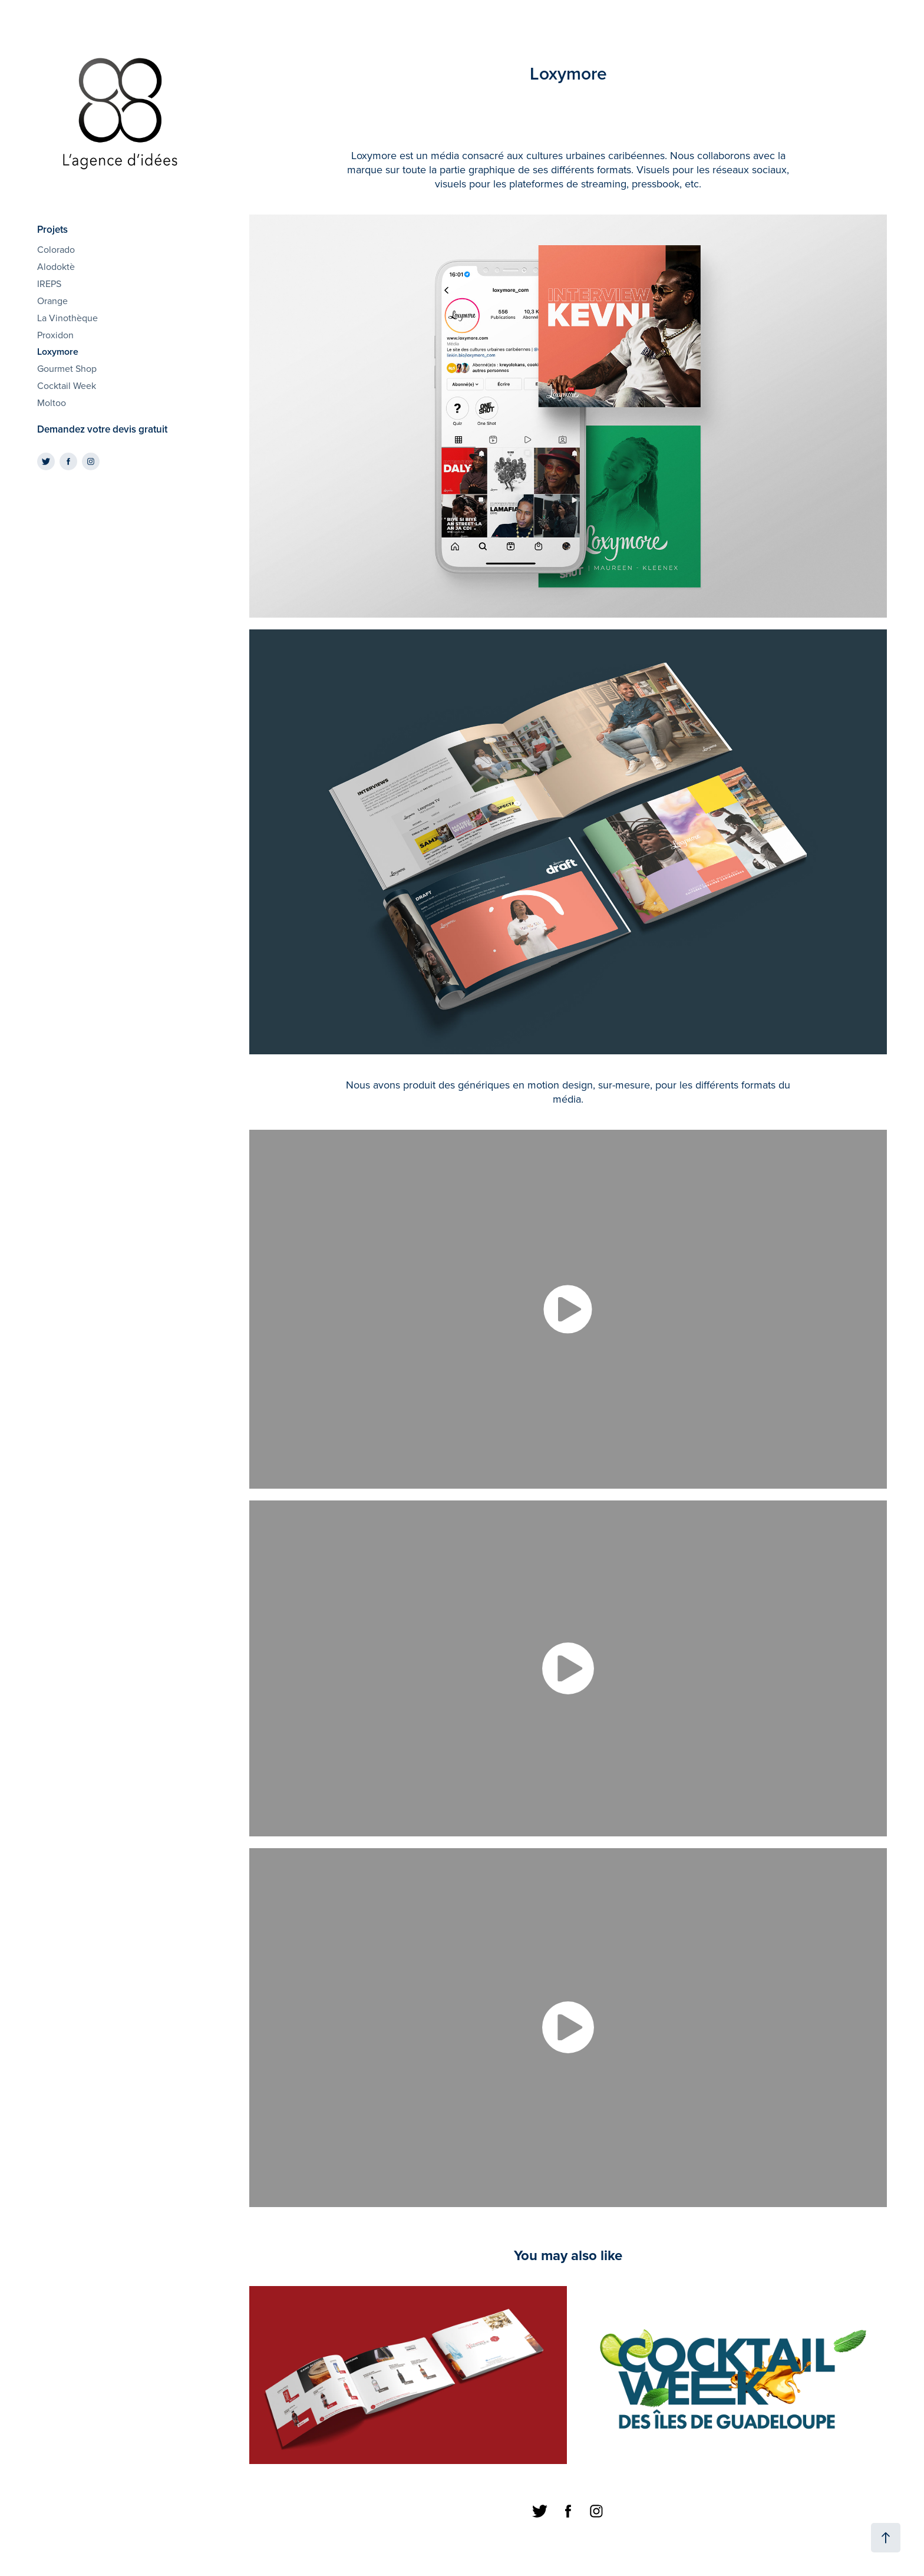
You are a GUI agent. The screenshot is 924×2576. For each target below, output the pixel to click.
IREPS (49, 283)
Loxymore (57, 351)
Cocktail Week (66, 385)
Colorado (56, 249)
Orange (52, 300)
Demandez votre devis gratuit (102, 429)
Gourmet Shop (67, 368)
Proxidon (55, 334)
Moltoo (51, 402)
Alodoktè (56, 266)
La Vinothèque (67, 317)
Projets (52, 229)
